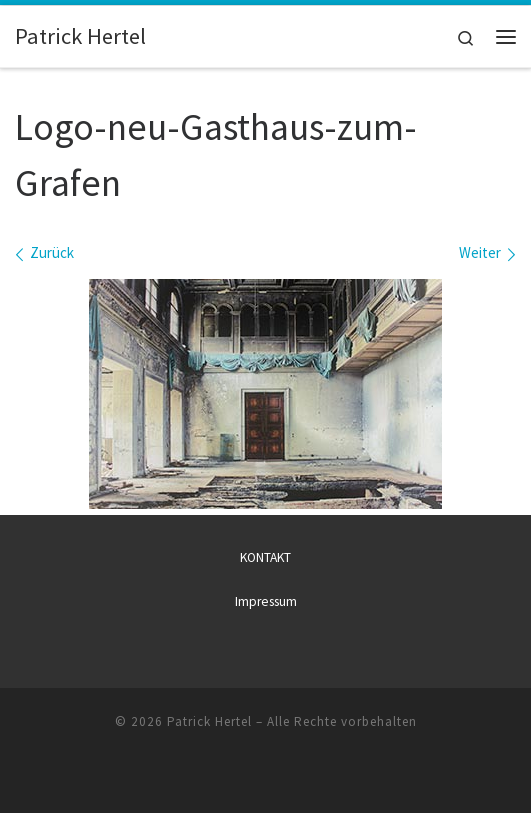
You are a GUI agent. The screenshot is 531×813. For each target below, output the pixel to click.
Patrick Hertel (209, 721)
